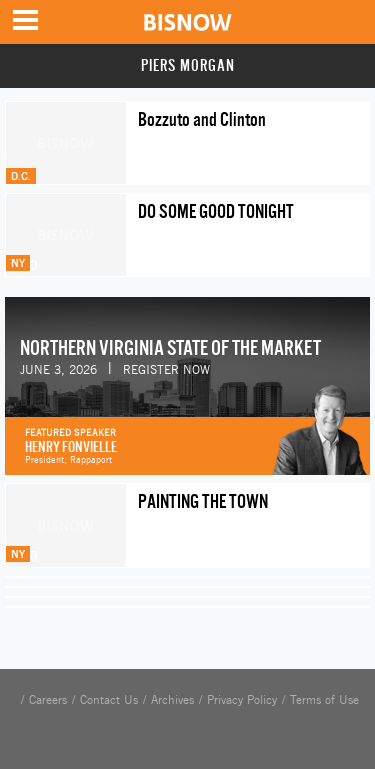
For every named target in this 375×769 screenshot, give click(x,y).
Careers (48, 700)
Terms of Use (324, 700)
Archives (172, 700)
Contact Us (109, 700)
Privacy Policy (242, 700)
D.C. (21, 176)
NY (18, 263)
